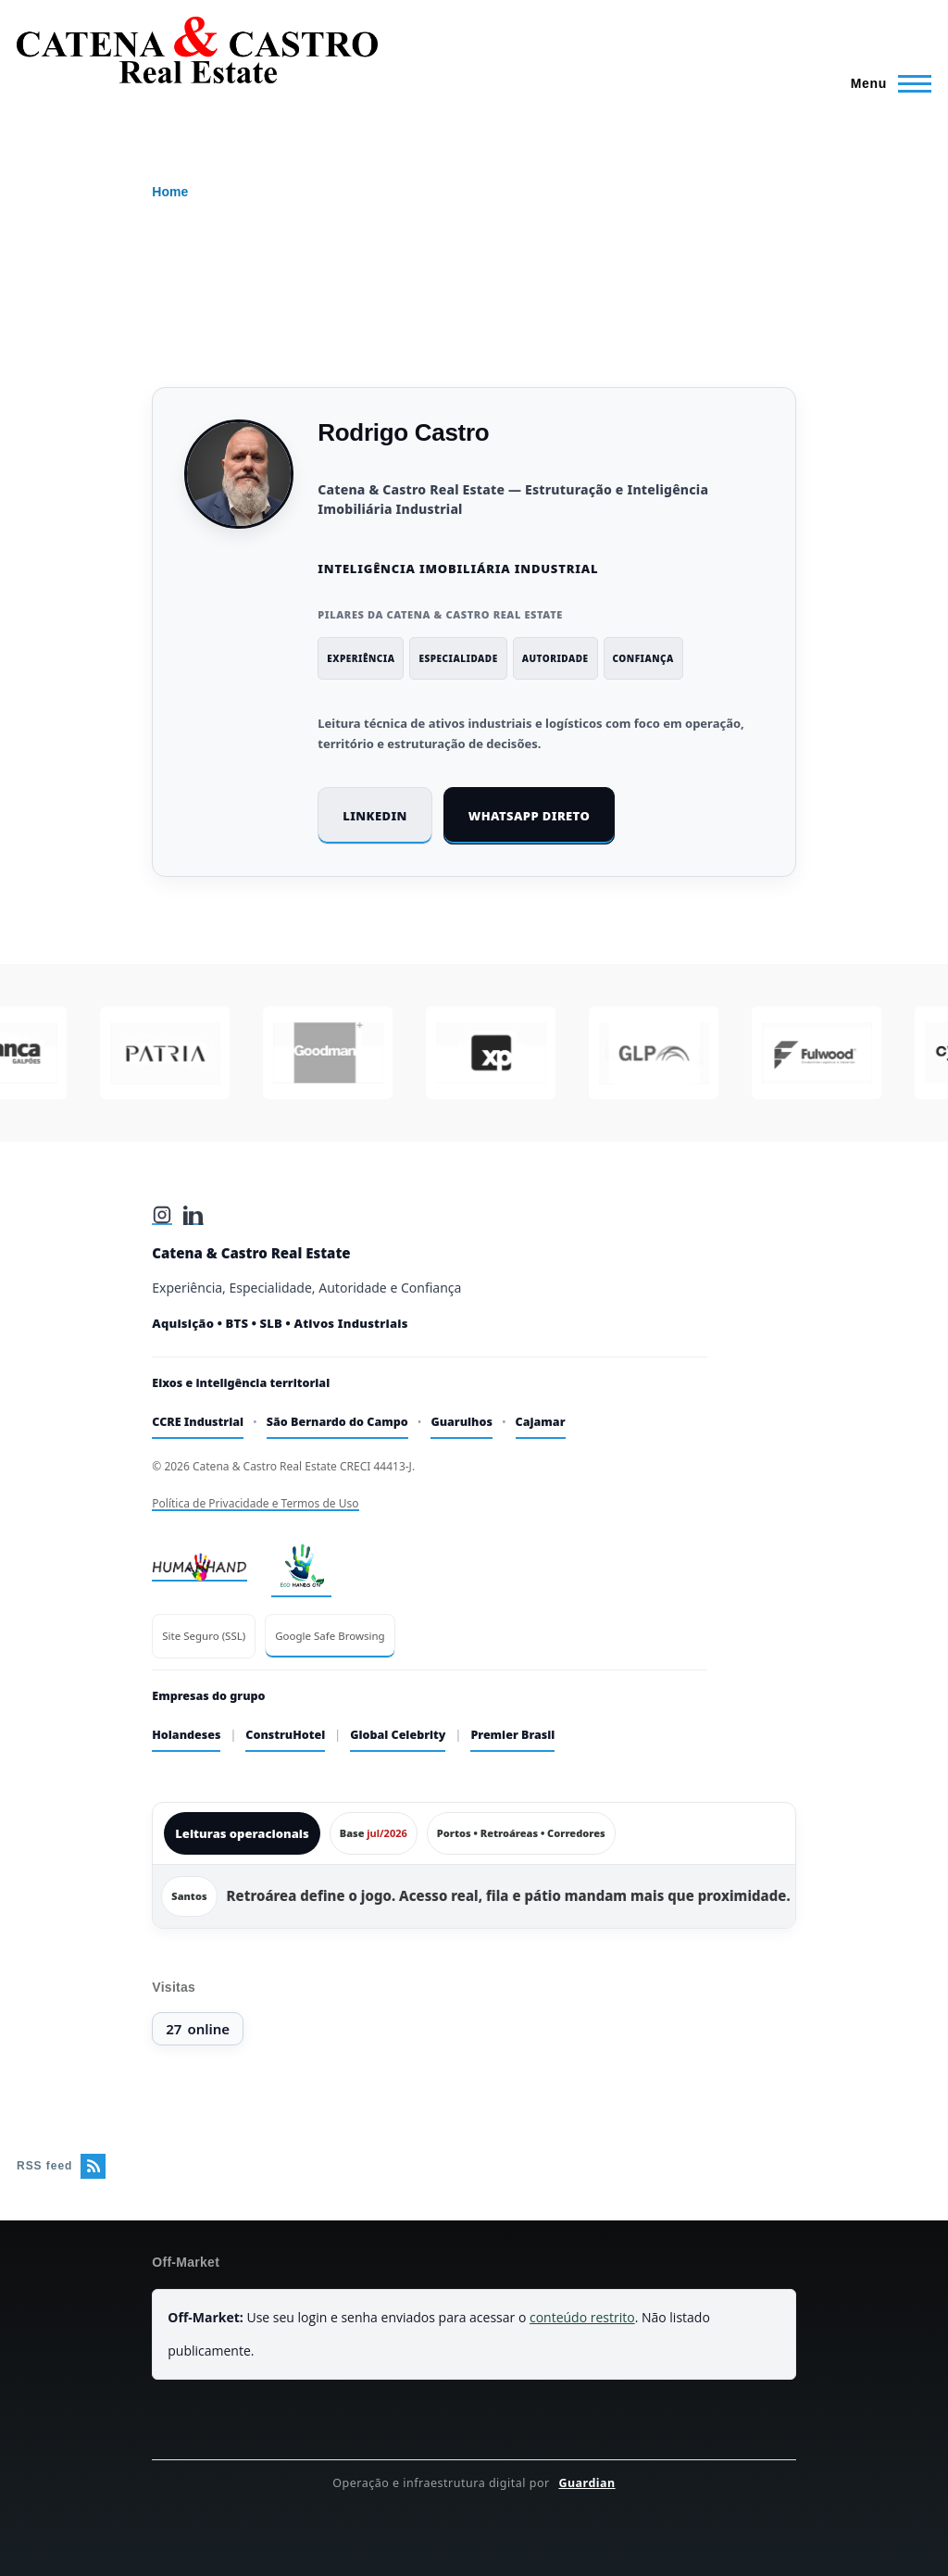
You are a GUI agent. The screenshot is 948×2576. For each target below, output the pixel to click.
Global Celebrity (397, 1735)
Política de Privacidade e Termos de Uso (255, 1503)
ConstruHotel (285, 1735)
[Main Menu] (885, 83)
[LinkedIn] (193, 1215)
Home (170, 191)
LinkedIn (375, 815)
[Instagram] (162, 1215)
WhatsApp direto (529, 815)
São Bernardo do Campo (337, 1422)
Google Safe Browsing (329, 1636)
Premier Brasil (512, 1735)
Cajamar (541, 1422)
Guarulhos (461, 1422)
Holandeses (186, 1735)
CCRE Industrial (197, 1422)
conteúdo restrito (582, 2317)
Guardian (586, 2483)
